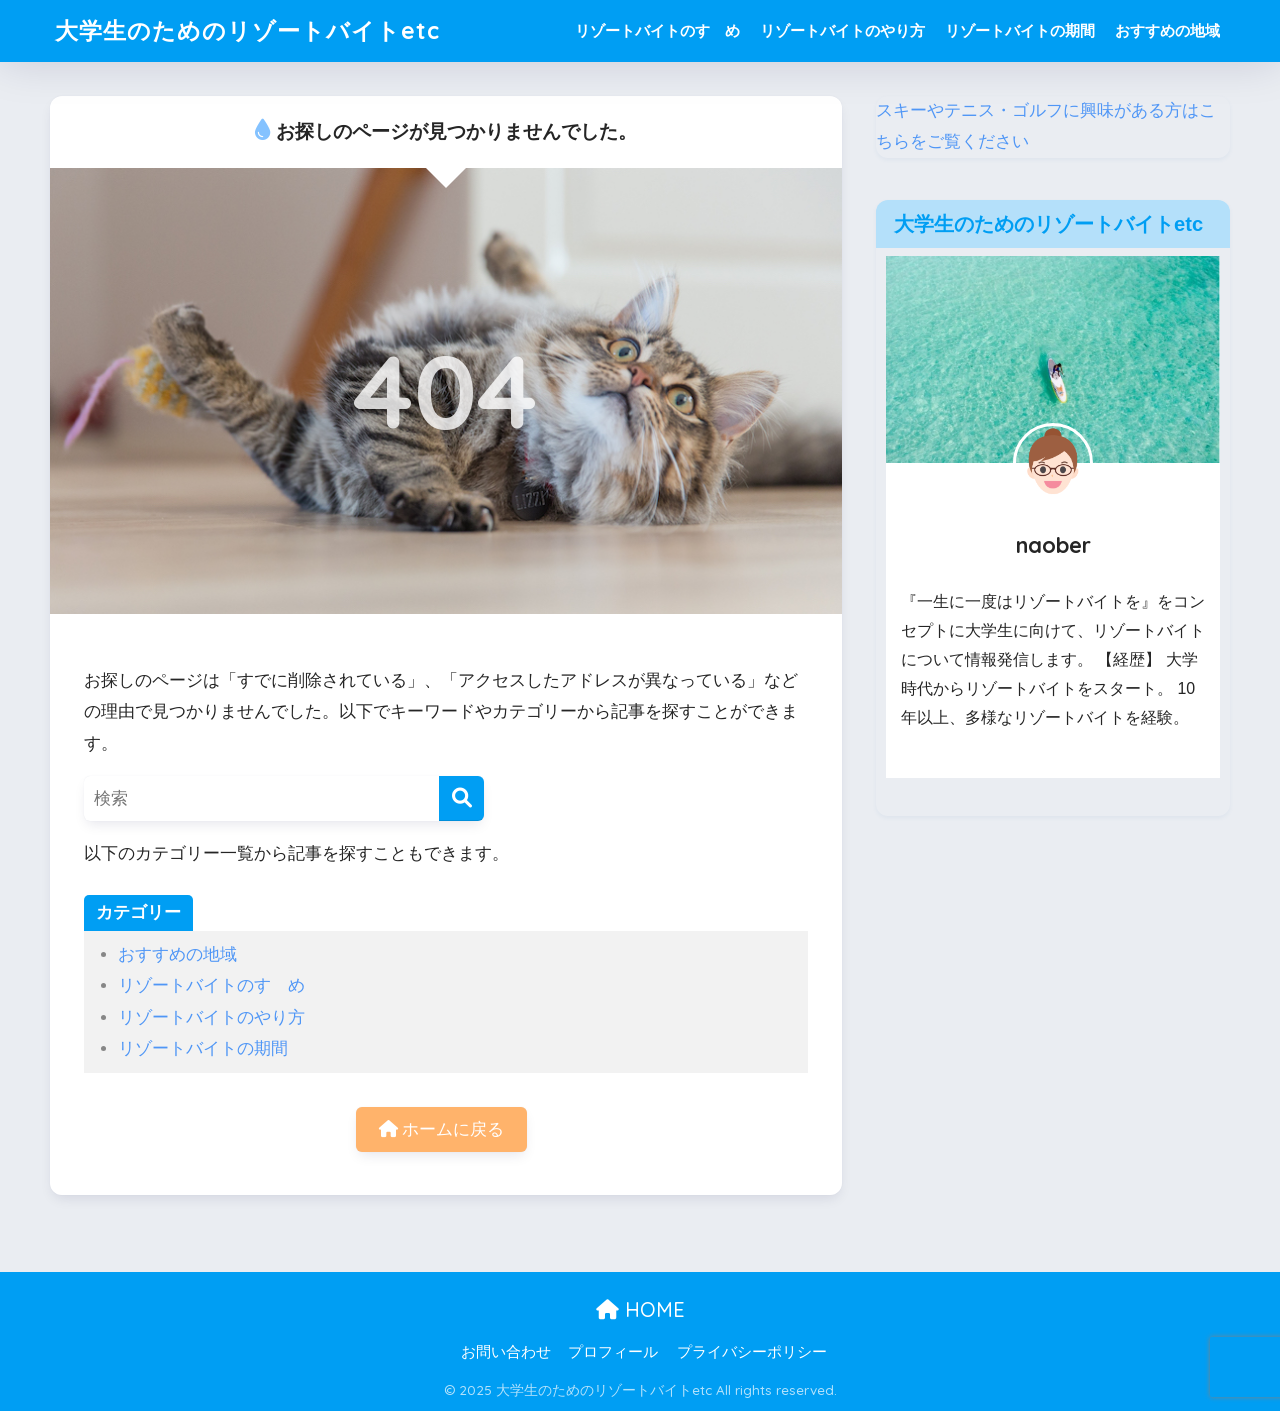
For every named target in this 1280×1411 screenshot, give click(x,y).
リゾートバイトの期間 (1020, 30)
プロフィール (613, 1352)
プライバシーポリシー (752, 1352)
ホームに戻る (442, 1129)
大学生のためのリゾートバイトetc (247, 30)
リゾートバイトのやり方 (842, 30)
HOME (640, 1309)
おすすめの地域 (1167, 30)
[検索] (461, 798)
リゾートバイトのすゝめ (657, 30)
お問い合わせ (506, 1352)
